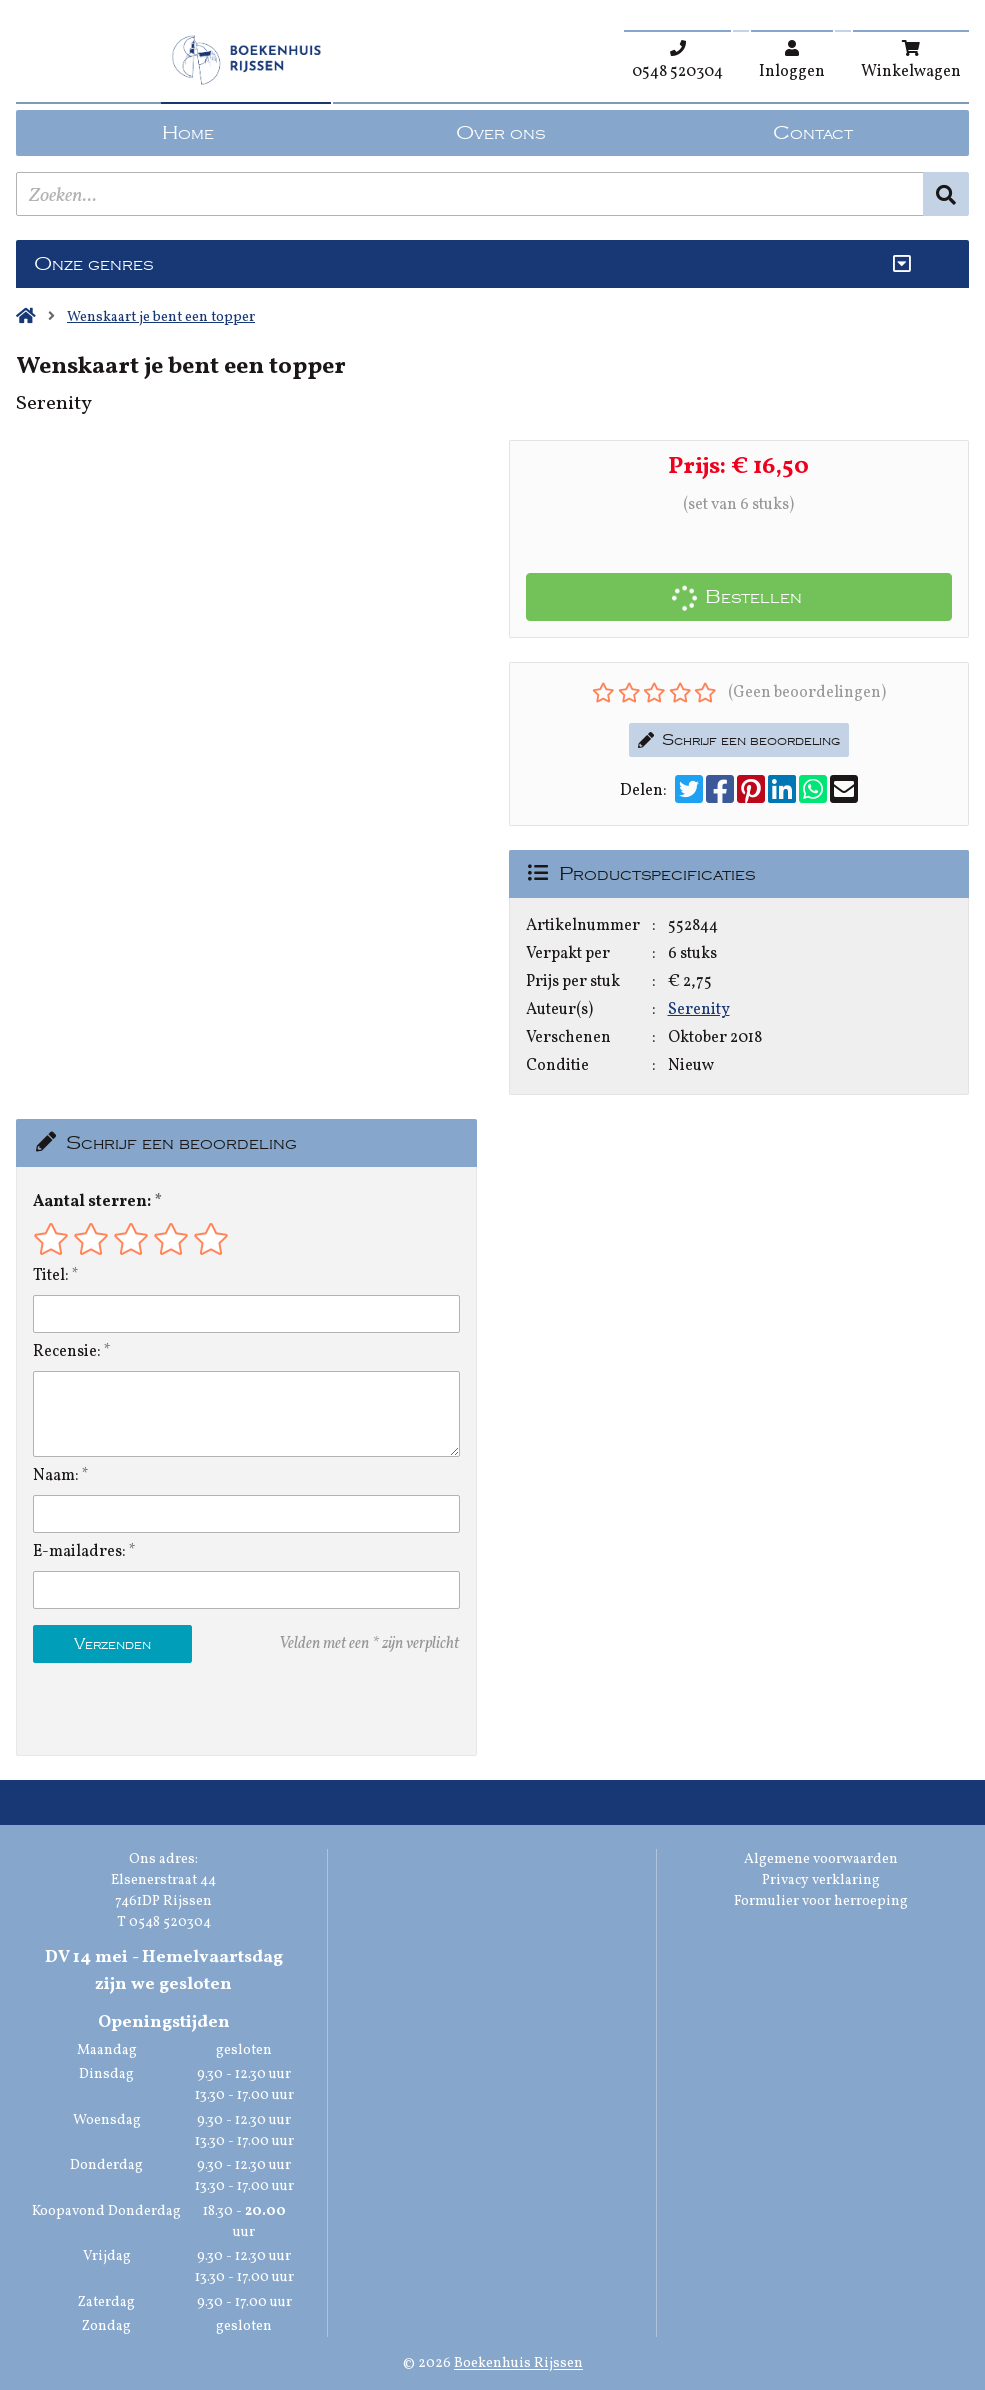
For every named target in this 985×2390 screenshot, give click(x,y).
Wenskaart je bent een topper (161, 317)
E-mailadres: (79, 1552)
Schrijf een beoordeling (739, 740)
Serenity (699, 1010)
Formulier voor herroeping (821, 1901)
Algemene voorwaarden (821, 1859)
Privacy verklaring (821, 1880)
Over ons (500, 133)
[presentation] (161, 1709)
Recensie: (67, 1352)
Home (188, 133)
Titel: (51, 1276)
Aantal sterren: (92, 1202)
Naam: (56, 1476)
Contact (813, 133)
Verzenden (112, 1644)
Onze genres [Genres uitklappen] (93, 264)
